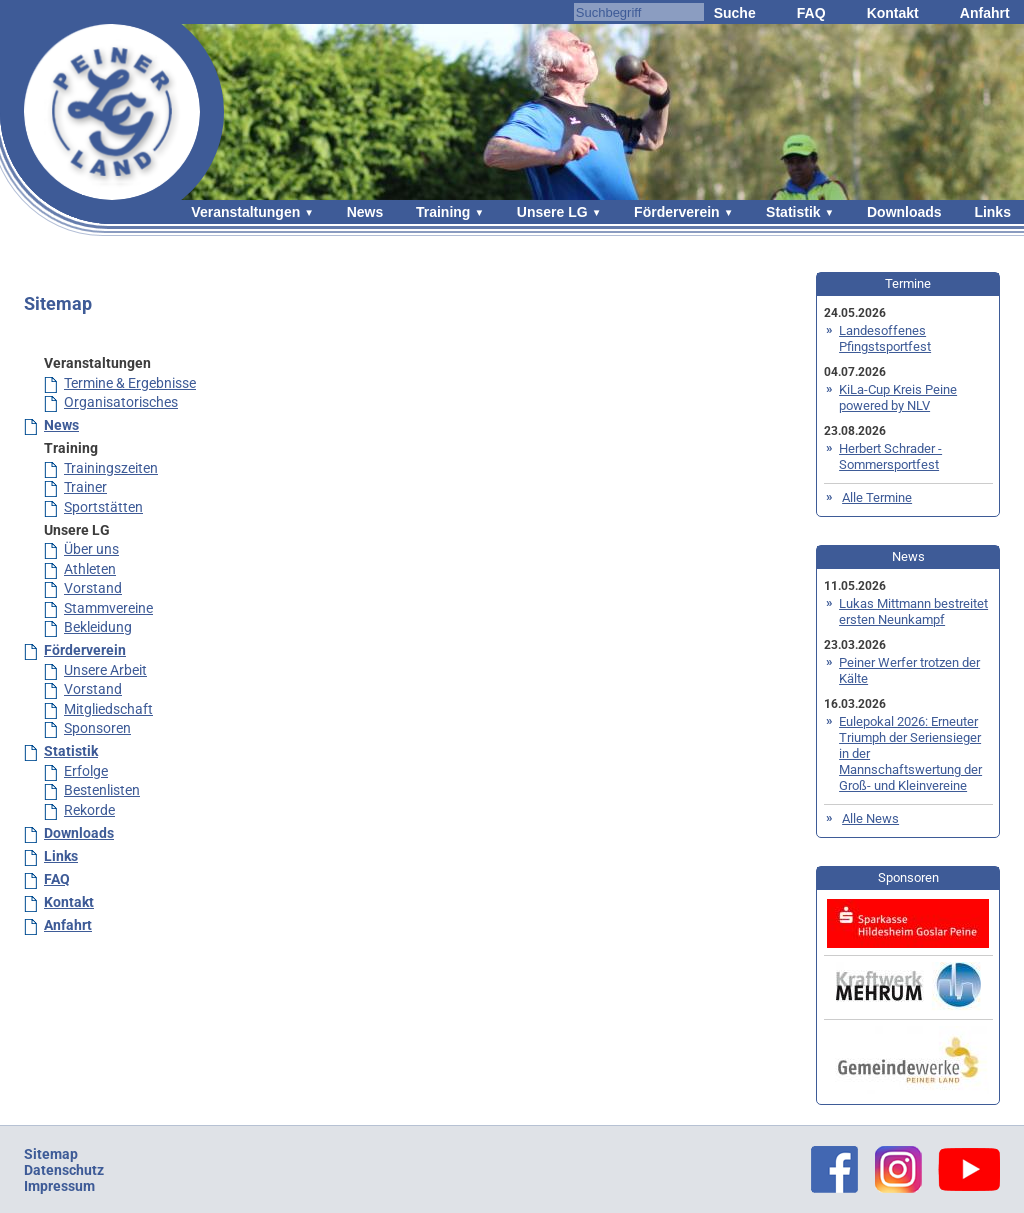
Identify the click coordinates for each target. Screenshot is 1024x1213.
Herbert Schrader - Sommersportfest (890, 456)
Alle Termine (877, 497)
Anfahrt (985, 13)
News (365, 212)
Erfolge (86, 771)
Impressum (59, 1186)
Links (992, 212)
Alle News (870, 818)
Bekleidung (98, 627)
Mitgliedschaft (108, 709)
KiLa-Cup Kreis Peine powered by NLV (898, 397)
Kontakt (893, 13)
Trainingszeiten (111, 468)
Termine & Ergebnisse (130, 383)
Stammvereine (108, 608)
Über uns (91, 549)
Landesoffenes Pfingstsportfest (885, 338)
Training (443, 212)
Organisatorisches (121, 402)
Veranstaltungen (245, 212)
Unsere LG (552, 212)
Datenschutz (64, 1170)
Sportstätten (103, 507)
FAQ (811, 13)
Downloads (904, 212)
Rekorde (89, 810)
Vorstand (93, 588)
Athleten (90, 569)
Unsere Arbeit (105, 670)
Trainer (85, 487)
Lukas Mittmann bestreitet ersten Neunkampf (913, 611)
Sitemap (51, 1154)
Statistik (793, 212)
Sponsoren (97, 728)
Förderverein (677, 212)
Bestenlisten (102, 790)
